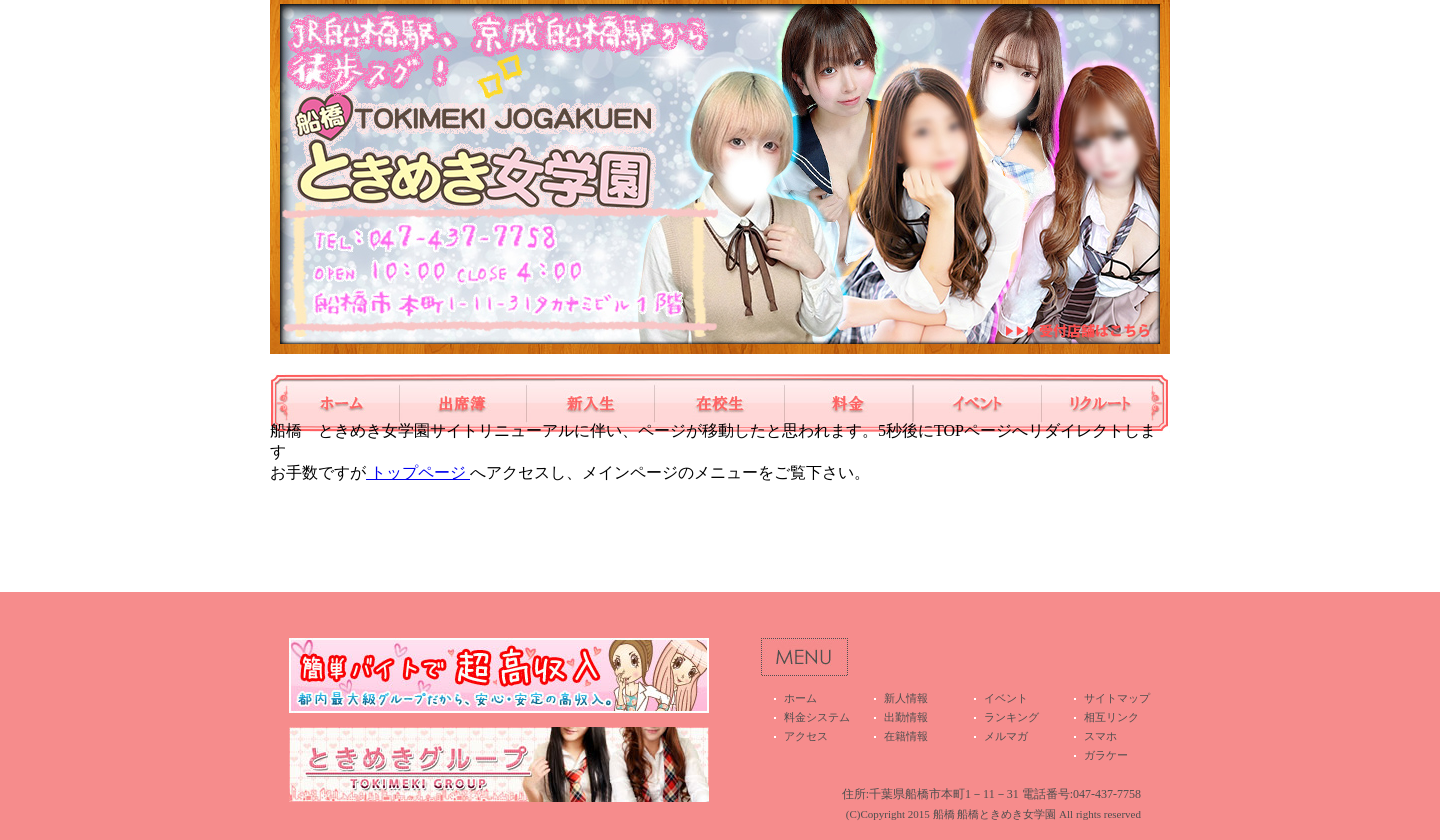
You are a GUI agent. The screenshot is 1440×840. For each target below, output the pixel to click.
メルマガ (1006, 736)
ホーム (334, 403)
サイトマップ (1117, 698)
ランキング (1011, 717)
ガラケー (1106, 755)
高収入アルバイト (1105, 403)
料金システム (848, 403)
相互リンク (1111, 717)
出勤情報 (463, 403)
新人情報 (591, 403)
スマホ (1100, 736)
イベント (977, 403)
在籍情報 (720, 403)
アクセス (806, 736)
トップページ (418, 472)
